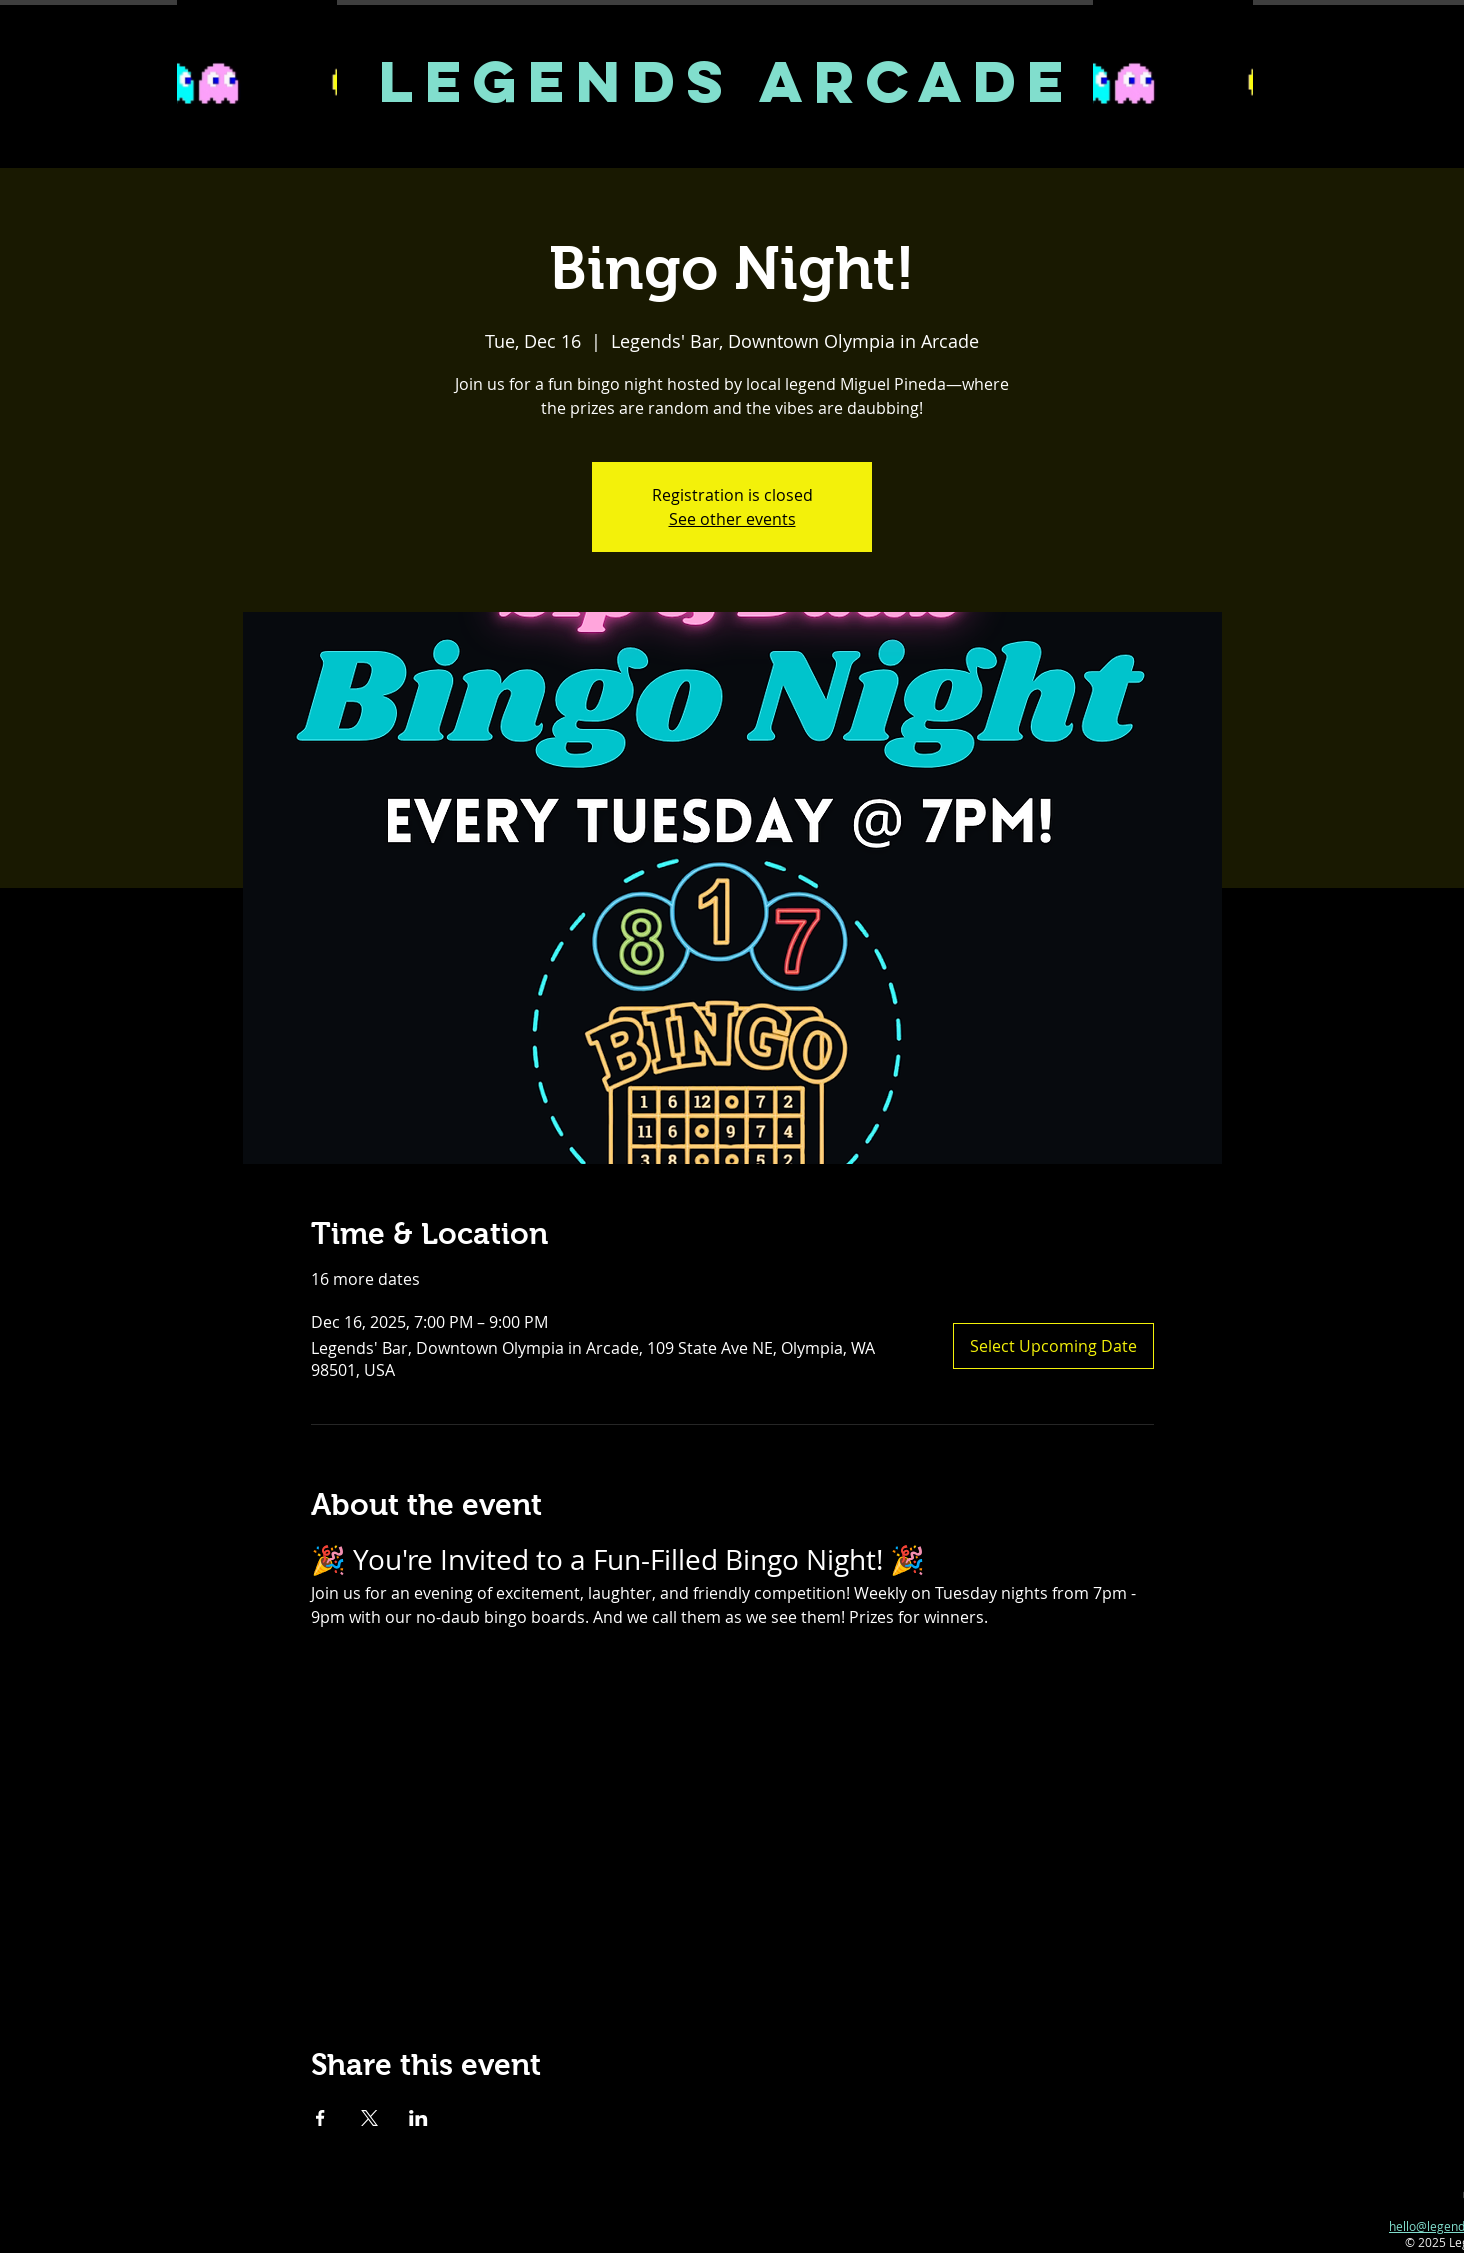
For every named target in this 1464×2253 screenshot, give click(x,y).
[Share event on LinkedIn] (418, 2118)
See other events (732, 519)
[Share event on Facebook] (320, 2118)
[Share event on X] (369, 2118)
